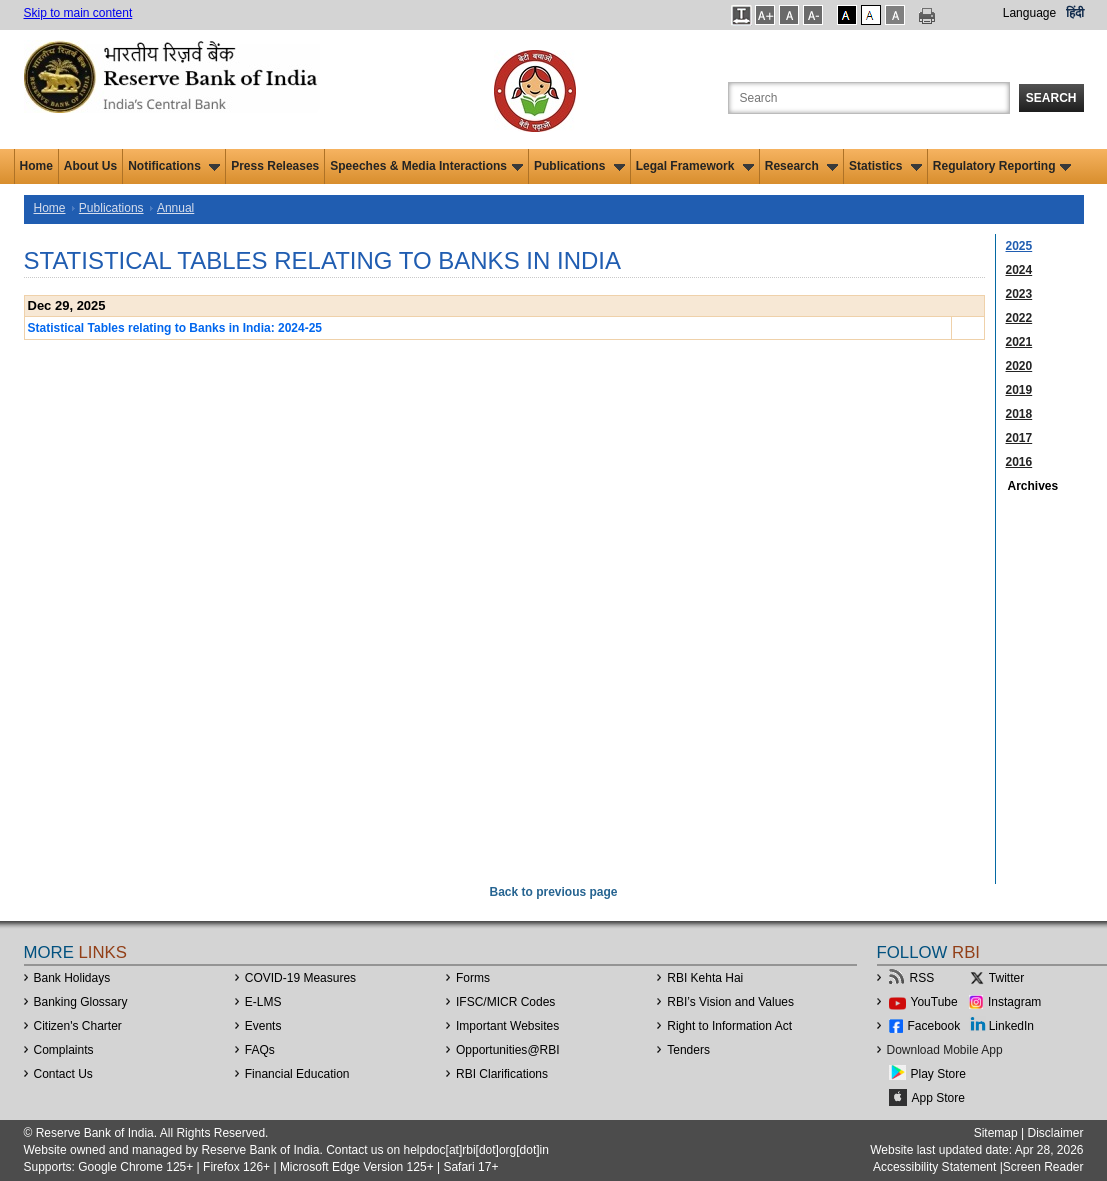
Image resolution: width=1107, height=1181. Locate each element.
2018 (1019, 414)
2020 (1019, 366)
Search (1051, 98)
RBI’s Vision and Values (730, 1002)
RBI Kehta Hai (705, 978)
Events (263, 1026)
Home (36, 166)
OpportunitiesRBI (508, 1050)
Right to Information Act (729, 1026)
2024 (1019, 270)
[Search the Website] (869, 98)
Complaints (64, 1050)
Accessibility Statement (934, 1167)
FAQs (260, 1050)
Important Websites (507, 1026)
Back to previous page (553, 892)
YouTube (934, 1002)
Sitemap (996, 1133)
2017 (1019, 438)
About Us (90, 166)
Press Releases (275, 166)
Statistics (885, 166)
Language (1029, 13)
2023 (1019, 294)
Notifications (174, 166)
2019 (1019, 390)
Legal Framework (695, 166)
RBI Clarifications (502, 1074)
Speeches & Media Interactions (426, 166)
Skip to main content (78, 13)
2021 (1019, 342)
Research (801, 166)
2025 (1019, 246)
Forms (473, 978)
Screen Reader (1043, 1167)
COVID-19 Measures (300, 978)
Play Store (938, 1074)
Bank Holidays (72, 978)
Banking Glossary (81, 1002)
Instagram (1014, 1002)
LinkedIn (1011, 1026)
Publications (579, 166)
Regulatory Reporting (1002, 166)
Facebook (934, 1026)
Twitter (1006, 978)
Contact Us (63, 1074)
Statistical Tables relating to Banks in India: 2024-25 (175, 328)
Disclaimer (1055, 1133)
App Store (938, 1098)
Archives (1033, 486)
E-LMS (263, 1002)
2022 (1019, 318)
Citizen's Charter (78, 1026)
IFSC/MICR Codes (505, 1002)
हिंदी (1075, 13)
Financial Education (297, 1074)
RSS (922, 978)
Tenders (688, 1050)
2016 (1019, 462)
